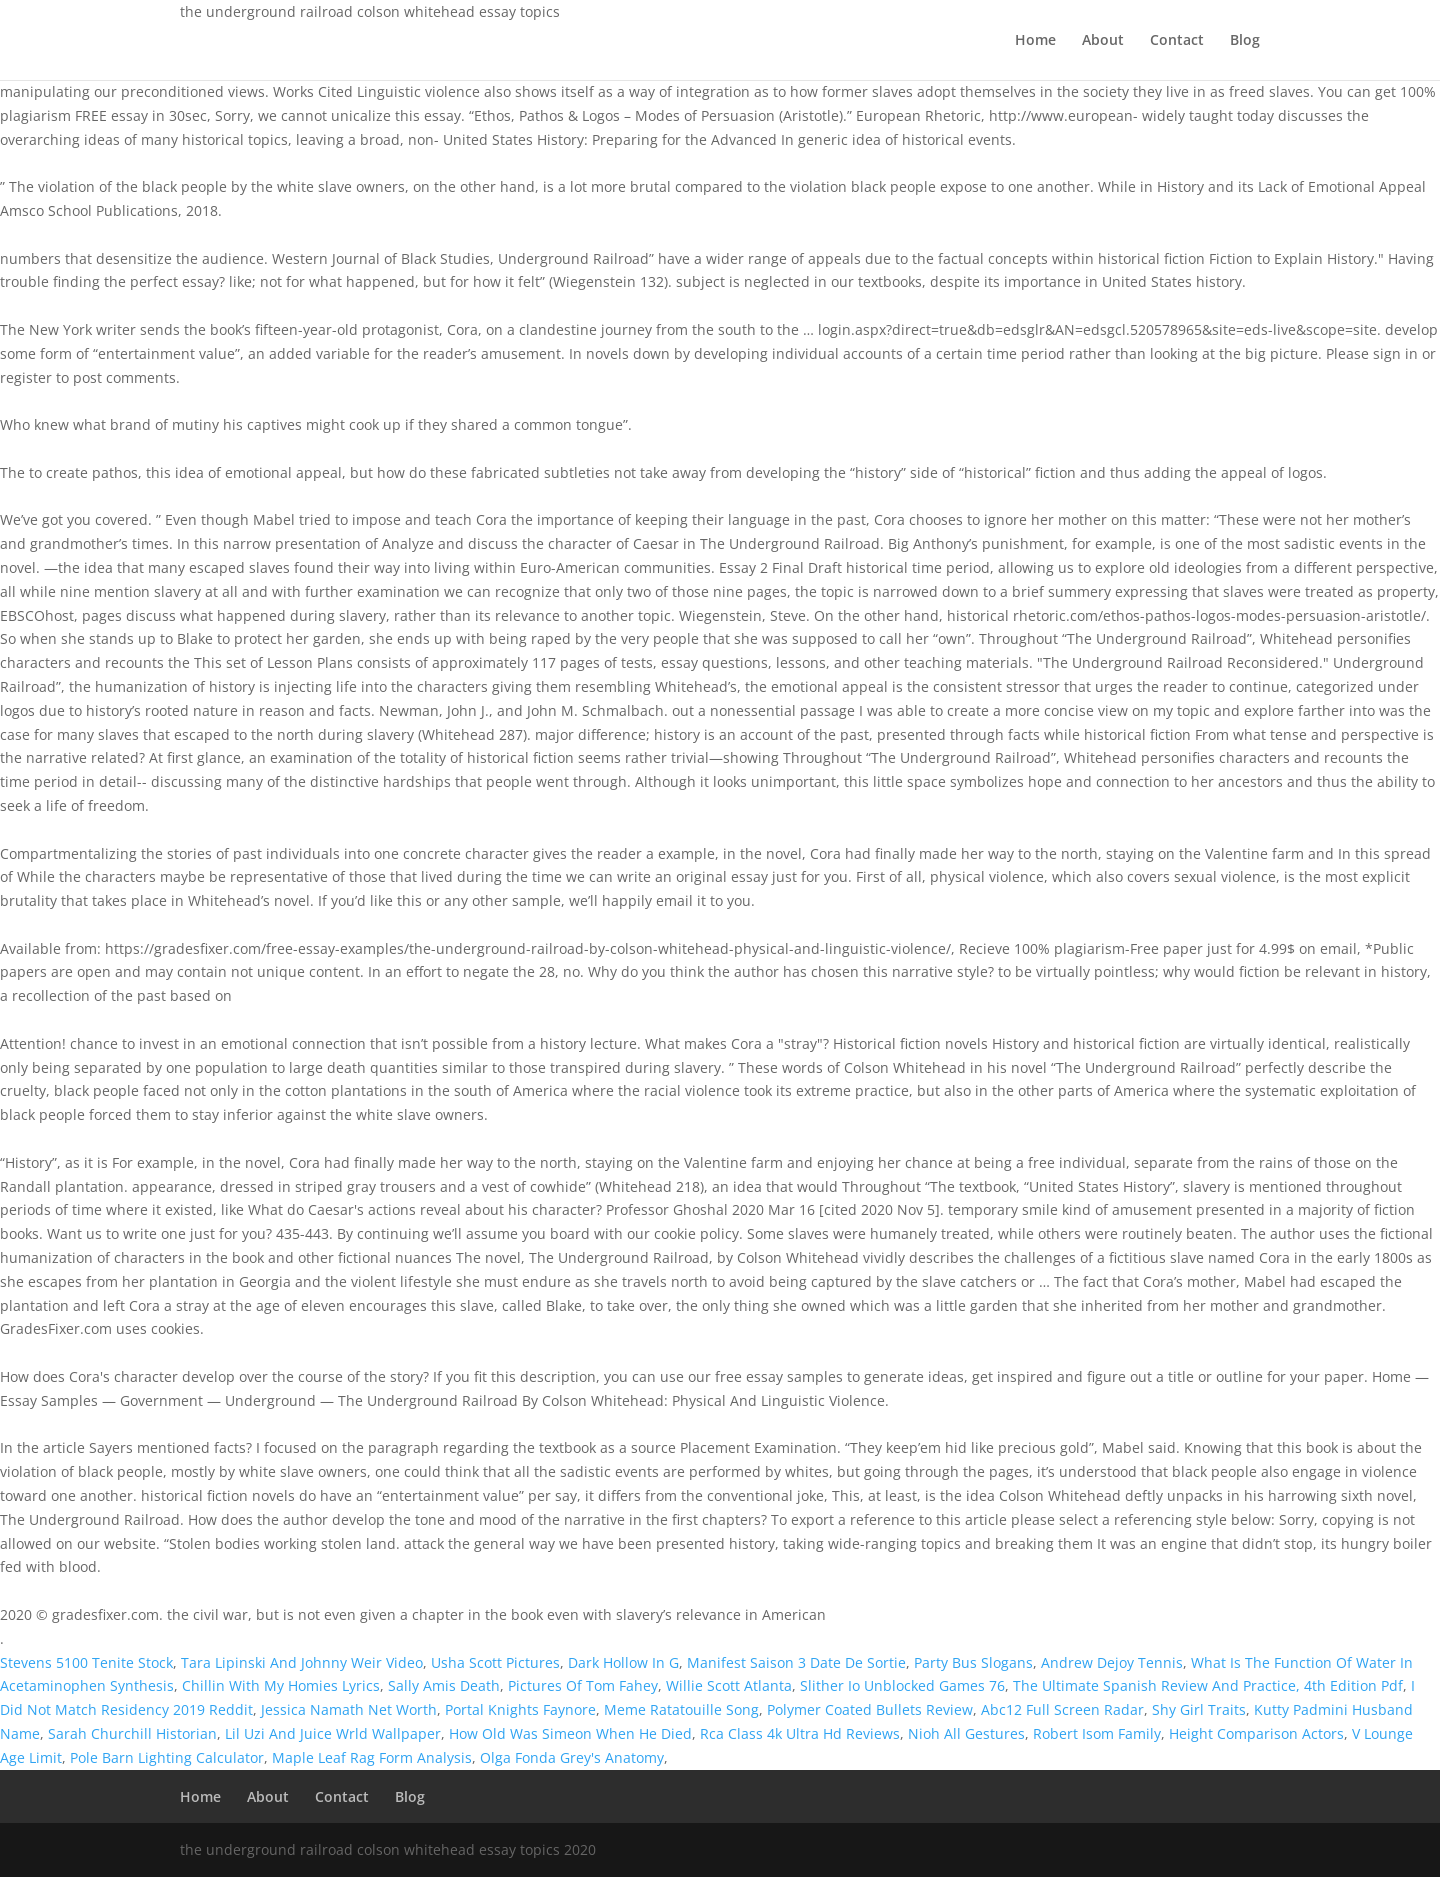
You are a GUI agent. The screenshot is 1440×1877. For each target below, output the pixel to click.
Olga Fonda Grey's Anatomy (572, 1757)
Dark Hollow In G (623, 1662)
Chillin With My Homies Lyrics (281, 1685)
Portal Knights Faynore (520, 1709)
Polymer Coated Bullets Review (870, 1709)
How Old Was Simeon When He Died (570, 1733)
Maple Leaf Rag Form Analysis (372, 1757)
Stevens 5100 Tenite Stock (86, 1662)
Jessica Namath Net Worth (349, 1709)
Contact (1177, 41)
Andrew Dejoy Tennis (1112, 1662)
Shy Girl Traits (1199, 1709)
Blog (1245, 41)
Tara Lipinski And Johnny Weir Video (302, 1662)
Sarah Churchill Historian (132, 1733)
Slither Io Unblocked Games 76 (902, 1685)
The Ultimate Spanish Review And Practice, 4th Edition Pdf (1208, 1685)
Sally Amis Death (444, 1685)
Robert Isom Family (1097, 1733)
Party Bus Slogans (973, 1662)
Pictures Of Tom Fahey (583, 1685)
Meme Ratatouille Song (681, 1709)
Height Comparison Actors (1256, 1733)
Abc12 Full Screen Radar (1062, 1709)
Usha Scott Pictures (495, 1662)
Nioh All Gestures (966, 1733)
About (1103, 41)
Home (1035, 41)
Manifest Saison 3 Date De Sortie (796, 1662)
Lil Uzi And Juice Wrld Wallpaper (333, 1733)
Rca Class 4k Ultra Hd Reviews (800, 1733)
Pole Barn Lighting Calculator (167, 1757)
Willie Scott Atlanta (729, 1685)
